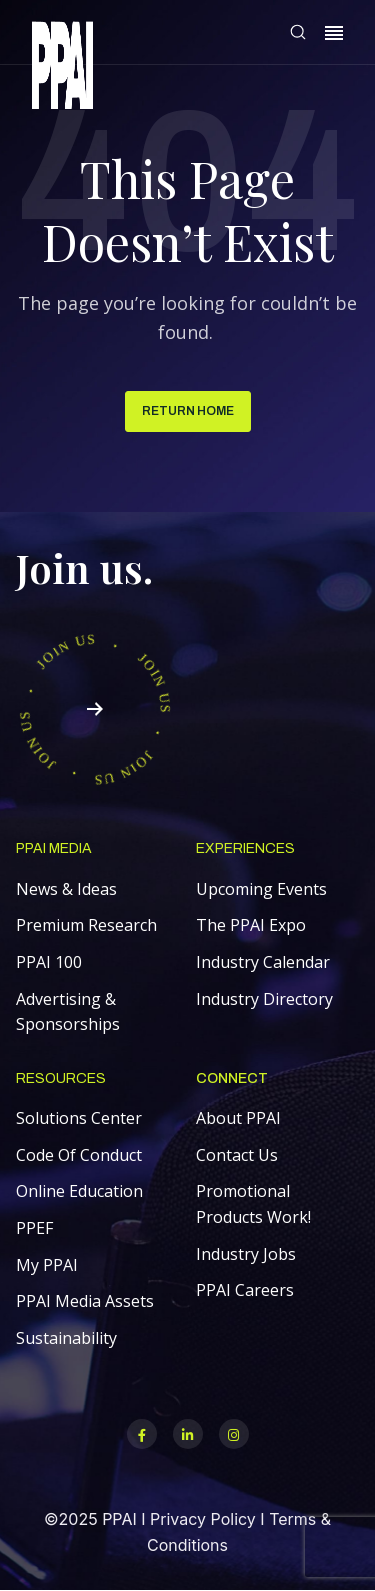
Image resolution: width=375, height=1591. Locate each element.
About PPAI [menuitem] (238, 1118)
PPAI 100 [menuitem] (49, 962)
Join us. (84, 567)
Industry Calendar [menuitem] (263, 962)
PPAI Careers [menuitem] (245, 1290)
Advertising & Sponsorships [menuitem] (68, 1012)
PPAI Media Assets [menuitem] (85, 1301)
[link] (62, 68)
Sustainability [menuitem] (66, 1338)
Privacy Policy (203, 1519)
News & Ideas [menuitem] (66, 889)
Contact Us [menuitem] (237, 1155)
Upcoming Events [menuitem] (261, 889)
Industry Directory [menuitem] (264, 999)
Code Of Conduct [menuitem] (79, 1155)
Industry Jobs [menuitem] (246, 1254)
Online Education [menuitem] (79, 1191)
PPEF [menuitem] (34, 1228)
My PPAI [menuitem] (47, 1265)
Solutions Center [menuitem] (79, 1118)
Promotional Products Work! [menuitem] (253, 1204)
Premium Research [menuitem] (86, 925)
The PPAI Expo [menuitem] (251, 925)
